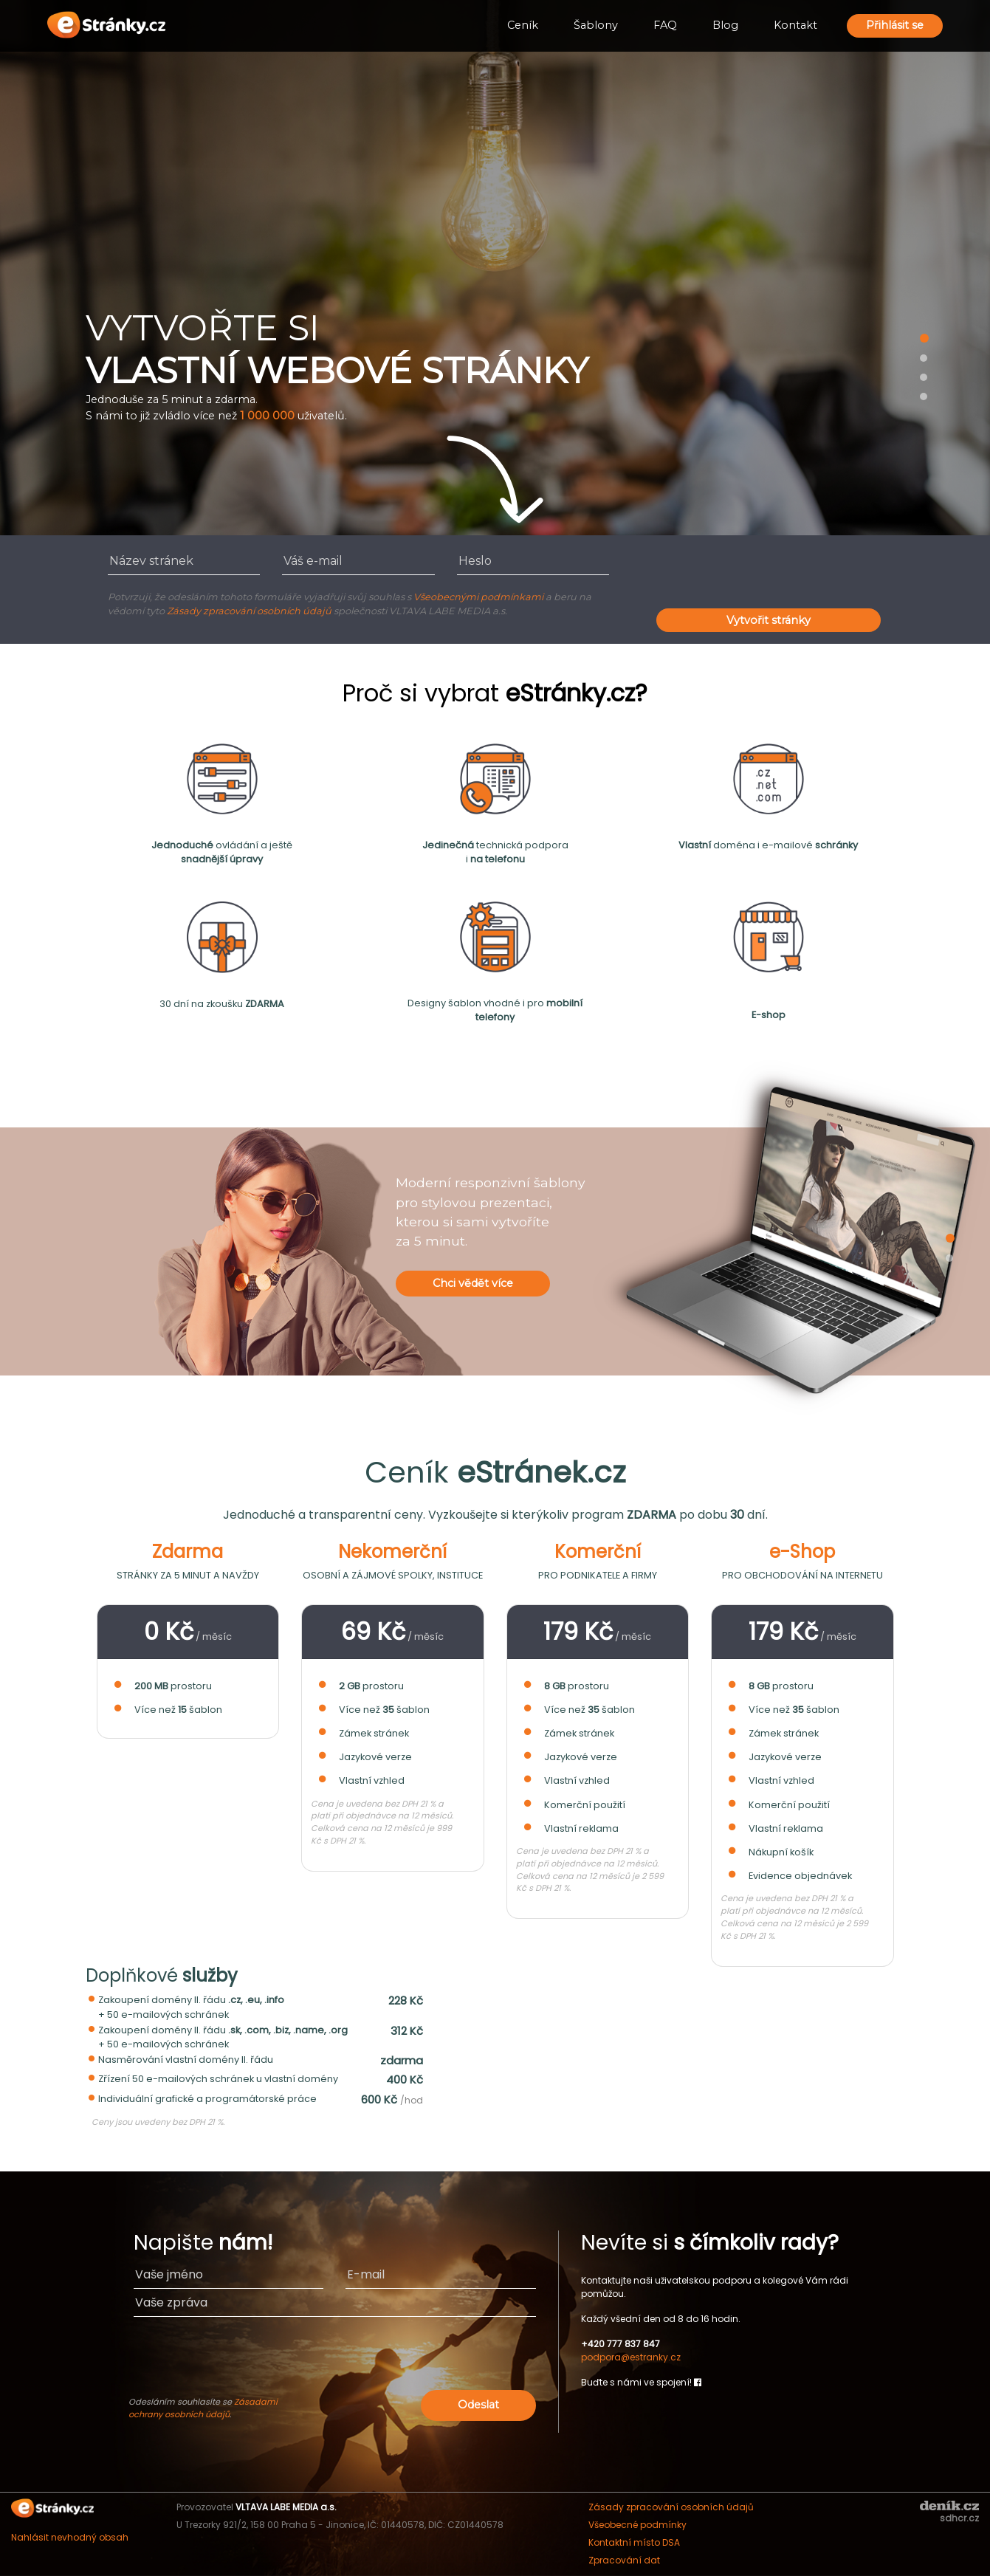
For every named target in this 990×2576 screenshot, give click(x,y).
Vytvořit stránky (768, 620)
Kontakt (795, 25)
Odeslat (478, 2404)
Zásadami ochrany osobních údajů (203, 2408)
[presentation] (768, 576)
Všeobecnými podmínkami (478, 596)
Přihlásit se (895, 25)
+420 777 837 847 (620, 2344)
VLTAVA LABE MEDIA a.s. (286, 2507)
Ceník (522, 25)
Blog (725, 25)
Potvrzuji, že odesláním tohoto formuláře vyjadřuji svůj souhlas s (260, 596)
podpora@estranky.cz (631, 2357)
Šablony (596, 25)
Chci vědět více (473, 1283)
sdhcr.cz (959, 2518)
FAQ (665, 25)
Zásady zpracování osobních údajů (249, 610)
